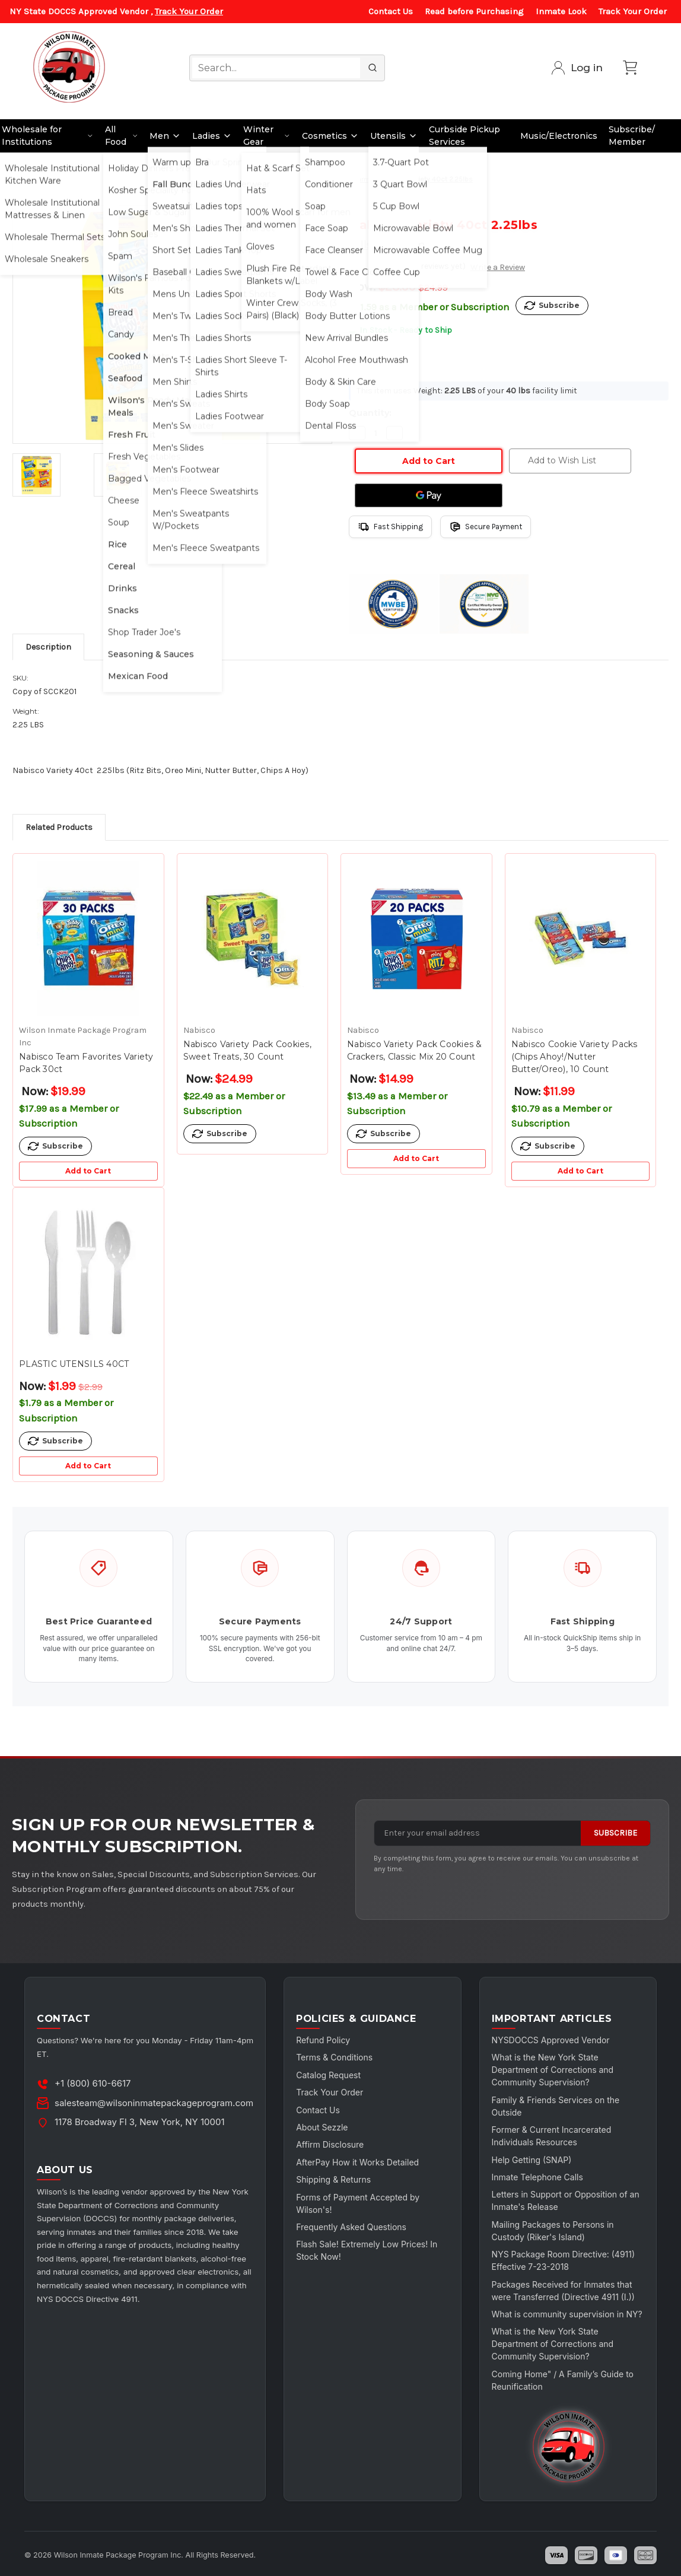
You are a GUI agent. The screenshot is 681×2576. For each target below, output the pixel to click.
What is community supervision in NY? (567, 2314)
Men (165, 136)
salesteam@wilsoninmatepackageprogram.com (154, 2102)
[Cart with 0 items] (630, 67)
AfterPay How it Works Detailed (357, 2162)
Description (48, 647)
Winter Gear (266, 135)
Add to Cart (88, 1170)
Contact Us (390, 11)
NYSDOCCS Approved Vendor (551, 2040)
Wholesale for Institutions (48, 135)
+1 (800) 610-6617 (93, 2083)
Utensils (394, 136)
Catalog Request (328, 2075)
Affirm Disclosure (330, 2144)
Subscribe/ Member (632, 135)
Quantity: (370, 413)
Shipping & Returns (333, 2179)
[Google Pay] (428, 495)
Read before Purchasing (474, 11)
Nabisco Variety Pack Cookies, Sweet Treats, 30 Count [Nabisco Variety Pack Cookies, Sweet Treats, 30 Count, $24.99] (247, 1050)
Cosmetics (330, 136)
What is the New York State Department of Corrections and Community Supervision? (553, 2069)
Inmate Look (561, 11)
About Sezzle (322, 2127)
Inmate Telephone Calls (537, 2177)
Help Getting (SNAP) (532, 2160)
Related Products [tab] (59, 827)
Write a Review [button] (497, 267)
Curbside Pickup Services (464, 135)
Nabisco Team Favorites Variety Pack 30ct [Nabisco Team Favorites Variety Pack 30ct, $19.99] (86, 1062)
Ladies (212, 136)
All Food (121, 135)
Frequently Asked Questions (351, 2227)
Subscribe (615, 1833)
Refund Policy (323, 2040)
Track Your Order (189, 11)
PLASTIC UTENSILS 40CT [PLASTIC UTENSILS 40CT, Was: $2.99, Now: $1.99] (74, 1364)
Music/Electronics (558, 136)
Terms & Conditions (334, 2057)
